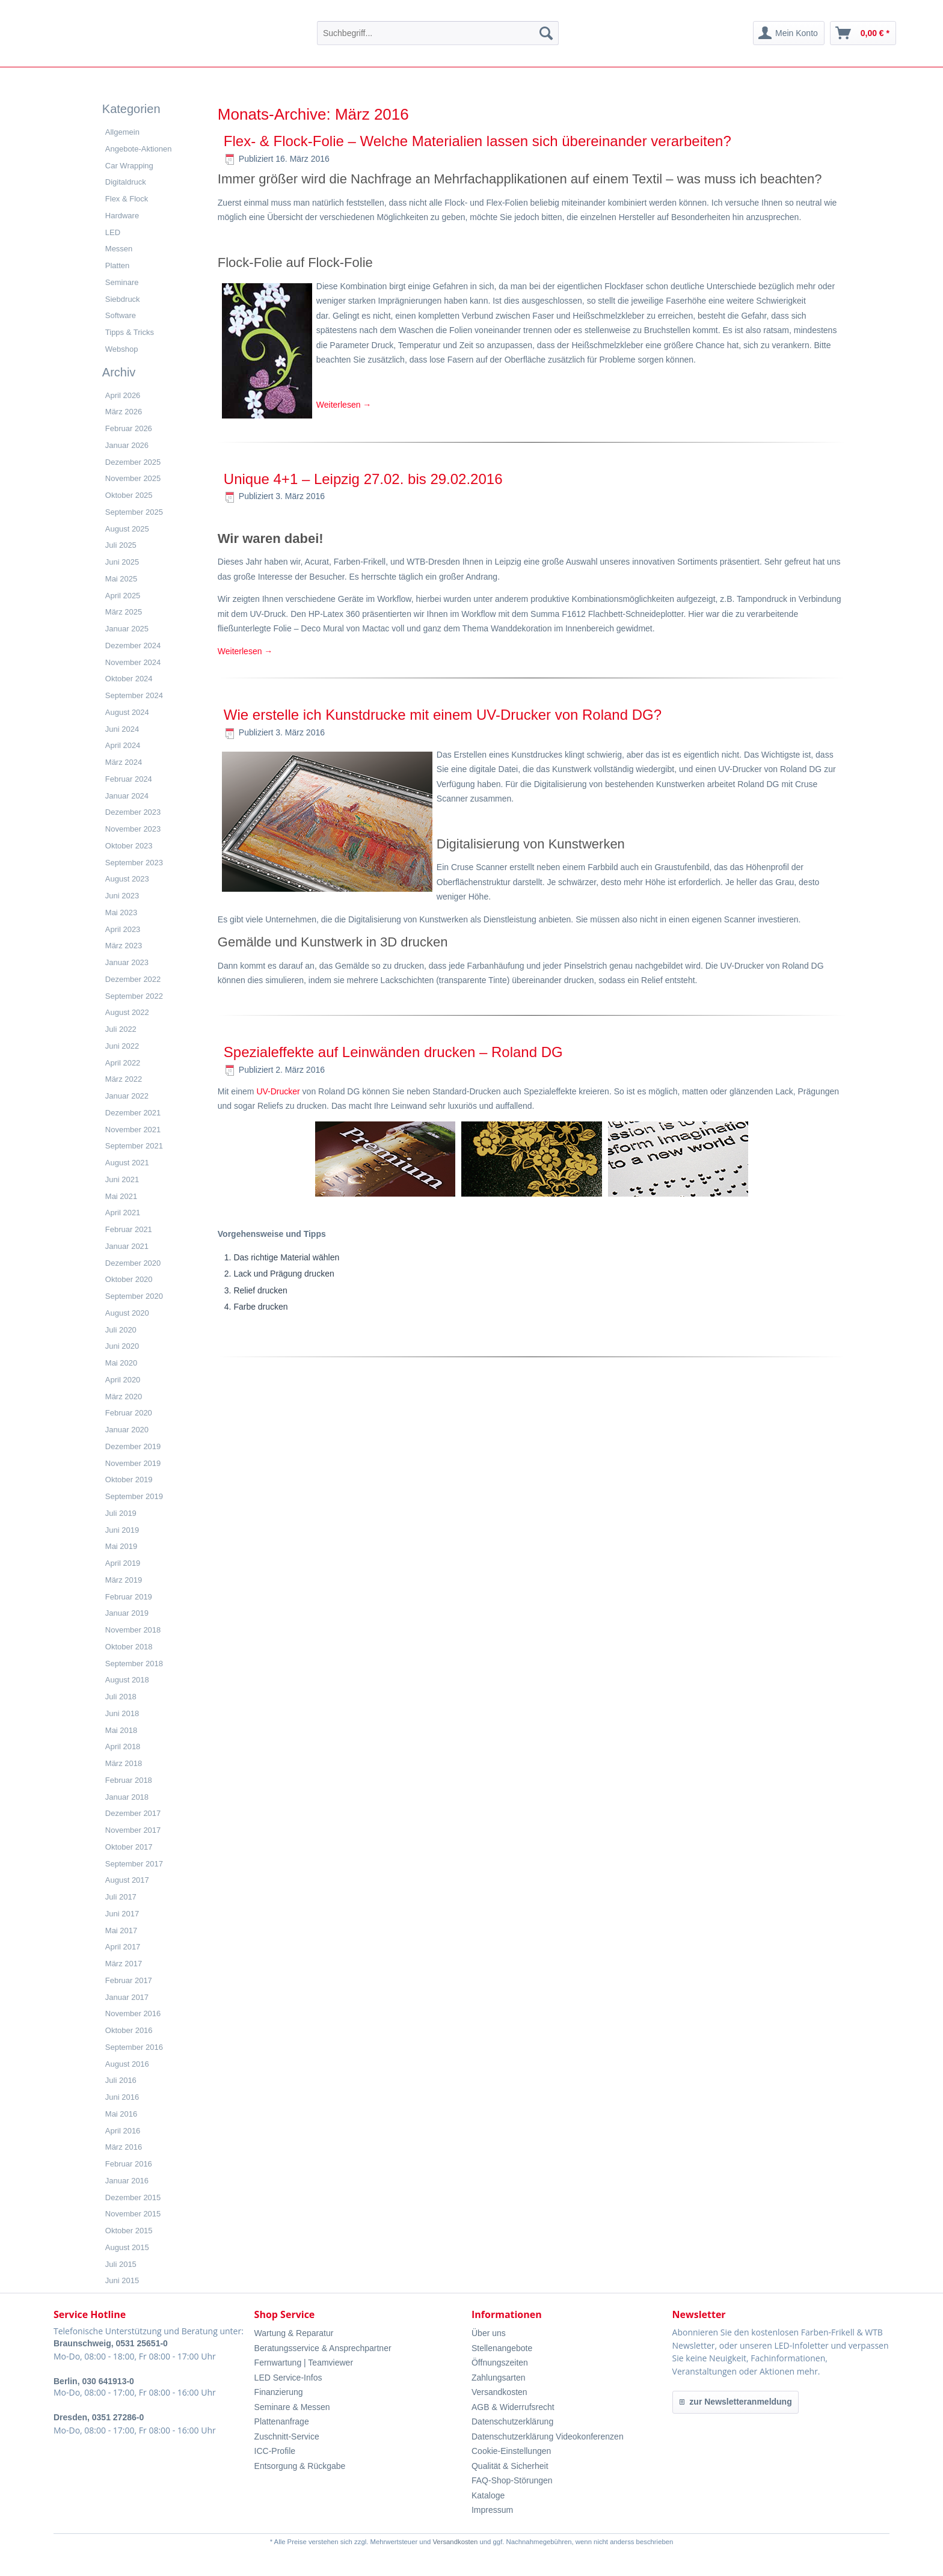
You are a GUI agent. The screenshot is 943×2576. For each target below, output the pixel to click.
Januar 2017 (127, 1997)
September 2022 (134, 996)
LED (112, 232)
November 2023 (133, 828)
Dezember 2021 (133, 1112)
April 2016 (123, 2130)
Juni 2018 (122, 1713)
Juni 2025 (122, 561)
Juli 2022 (121, 1029)
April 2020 (123, 1379)
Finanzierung (278, 2392)
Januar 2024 (127, 795)
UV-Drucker (277, 1091)
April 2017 (123, 1946)
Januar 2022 (127, 1095)
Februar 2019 (128, 1596)
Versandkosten (499, 2392)
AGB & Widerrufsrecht (513, 2407)
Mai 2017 (121, 1930)
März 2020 (123, 1396)
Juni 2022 (122, 1045)
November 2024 (133, 662)
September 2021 (134, 1145)
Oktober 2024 (129, 678)
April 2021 (123, 1212)
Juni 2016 (122, 2097)
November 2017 (133, 1830)
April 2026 (123, 395)
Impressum (492, 2510)
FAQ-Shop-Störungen (512, 2480)
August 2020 (127, 1312)
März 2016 (123, 2146)
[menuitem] (438, 33)
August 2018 (127, 1679)
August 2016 (127, 2063)
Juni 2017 (122, 1913)
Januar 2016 (127, 2180)
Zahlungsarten (499, 2377)
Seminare (122, 282)
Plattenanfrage (281, 2421)
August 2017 (127, 1879)
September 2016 (134, 2047)
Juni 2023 (122, 895)
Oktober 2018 (129, 1646)
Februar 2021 (128, 1229)
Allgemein (122, 131)
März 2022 (123, 1079)
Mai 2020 (121, 1362)
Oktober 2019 (129, 1479)
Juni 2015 (122, 2280)
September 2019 (134, 1496)
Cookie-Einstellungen (511, 2451)
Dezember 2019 (133, 1446)
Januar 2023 (127, 962)
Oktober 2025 (129, 495)
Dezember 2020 (133, 1263)
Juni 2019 (122, 1530)
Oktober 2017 (129, 1846)
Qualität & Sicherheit (510, 2466)
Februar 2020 (128, 1412)
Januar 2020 (127, 1429)
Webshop (121, 349)
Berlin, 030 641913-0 (94, 2381)
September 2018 (134, 1663)
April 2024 (123, 745)
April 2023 (123, 929)
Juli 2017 (121, 1896)
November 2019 (133, 1463)
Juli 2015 (121, 2264)
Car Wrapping (129, 165)
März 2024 (123, 762)
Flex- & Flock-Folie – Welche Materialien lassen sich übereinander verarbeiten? (477, 141)
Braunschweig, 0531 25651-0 (111, 2343)
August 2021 (127, 1162)
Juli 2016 (121, 2080)
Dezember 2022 (133, 979)
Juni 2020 (122, 1346)
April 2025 (123, 595)
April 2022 (123, 1062)
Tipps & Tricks (129, 332)
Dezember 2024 (133, 645)
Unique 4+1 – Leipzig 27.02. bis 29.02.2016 (363, 479)
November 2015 (133, 2213)
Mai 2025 (121, 578)
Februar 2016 (128, 2163)
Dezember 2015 (133, 2197)
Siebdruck (122, 299)
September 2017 (134, 1863)
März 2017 (123, 1963)
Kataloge (488, 2495)
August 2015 (127, 2247)
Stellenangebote (502, 2348)
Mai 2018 (121, 1730)
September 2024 (134, 695)
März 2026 (123, 411)
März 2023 (123, 945)
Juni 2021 (122, 1179)
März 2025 (123, 611)
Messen (119, 248)
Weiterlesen (344, 404)
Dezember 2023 (133, 812)
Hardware (122, 215)
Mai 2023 (121, 912)
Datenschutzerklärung (512, 2421)
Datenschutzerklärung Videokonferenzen (548, 2436)
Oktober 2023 (129, 845)
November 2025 (133, 478)
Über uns (489, 2333)
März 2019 (123, 1579)
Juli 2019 (121, 1513)
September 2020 (134, 1296)
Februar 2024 (128, 779)
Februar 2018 (128, 1780)
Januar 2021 (127, 1246)
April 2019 (123, 1563)
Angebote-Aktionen (138, 148)
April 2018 (123, 1746)
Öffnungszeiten (500, 2362)
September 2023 (134, 862)
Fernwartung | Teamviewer (303, 2362)
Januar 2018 (127, 1797)
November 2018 (133, 1629)
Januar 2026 (127, 445)
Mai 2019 (121, 1546)
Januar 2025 (127, 628)
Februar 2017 (128, 1980)
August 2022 (127, 1012)
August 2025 (127, 528)
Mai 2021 (121, 1196)
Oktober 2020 (129, 1279)
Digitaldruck (125, 181)
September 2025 (134, 512)
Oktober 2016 (129, 2030)
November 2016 (133, 2013)
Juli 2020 (121, 1329)
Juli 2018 (121, 1696)
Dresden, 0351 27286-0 (99, 2417)
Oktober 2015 (129, 2230)
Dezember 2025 (133, 462)
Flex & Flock (127, 198)
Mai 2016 (121, 2113)
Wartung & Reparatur (294, 2333)
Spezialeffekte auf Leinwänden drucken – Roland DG (393, 1052)
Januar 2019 (127, 1613)
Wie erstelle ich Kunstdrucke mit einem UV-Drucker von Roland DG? (443, 715)
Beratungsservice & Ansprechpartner (323, 2348)
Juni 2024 (122, 729)
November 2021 (133, 1129)
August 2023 (127, 878)
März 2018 (123, 1763)
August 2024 (127, 712)
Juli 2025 (121, 545)
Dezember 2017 (133, 1813)
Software (120, 315)
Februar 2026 (128, 428)
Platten (117, 265)
